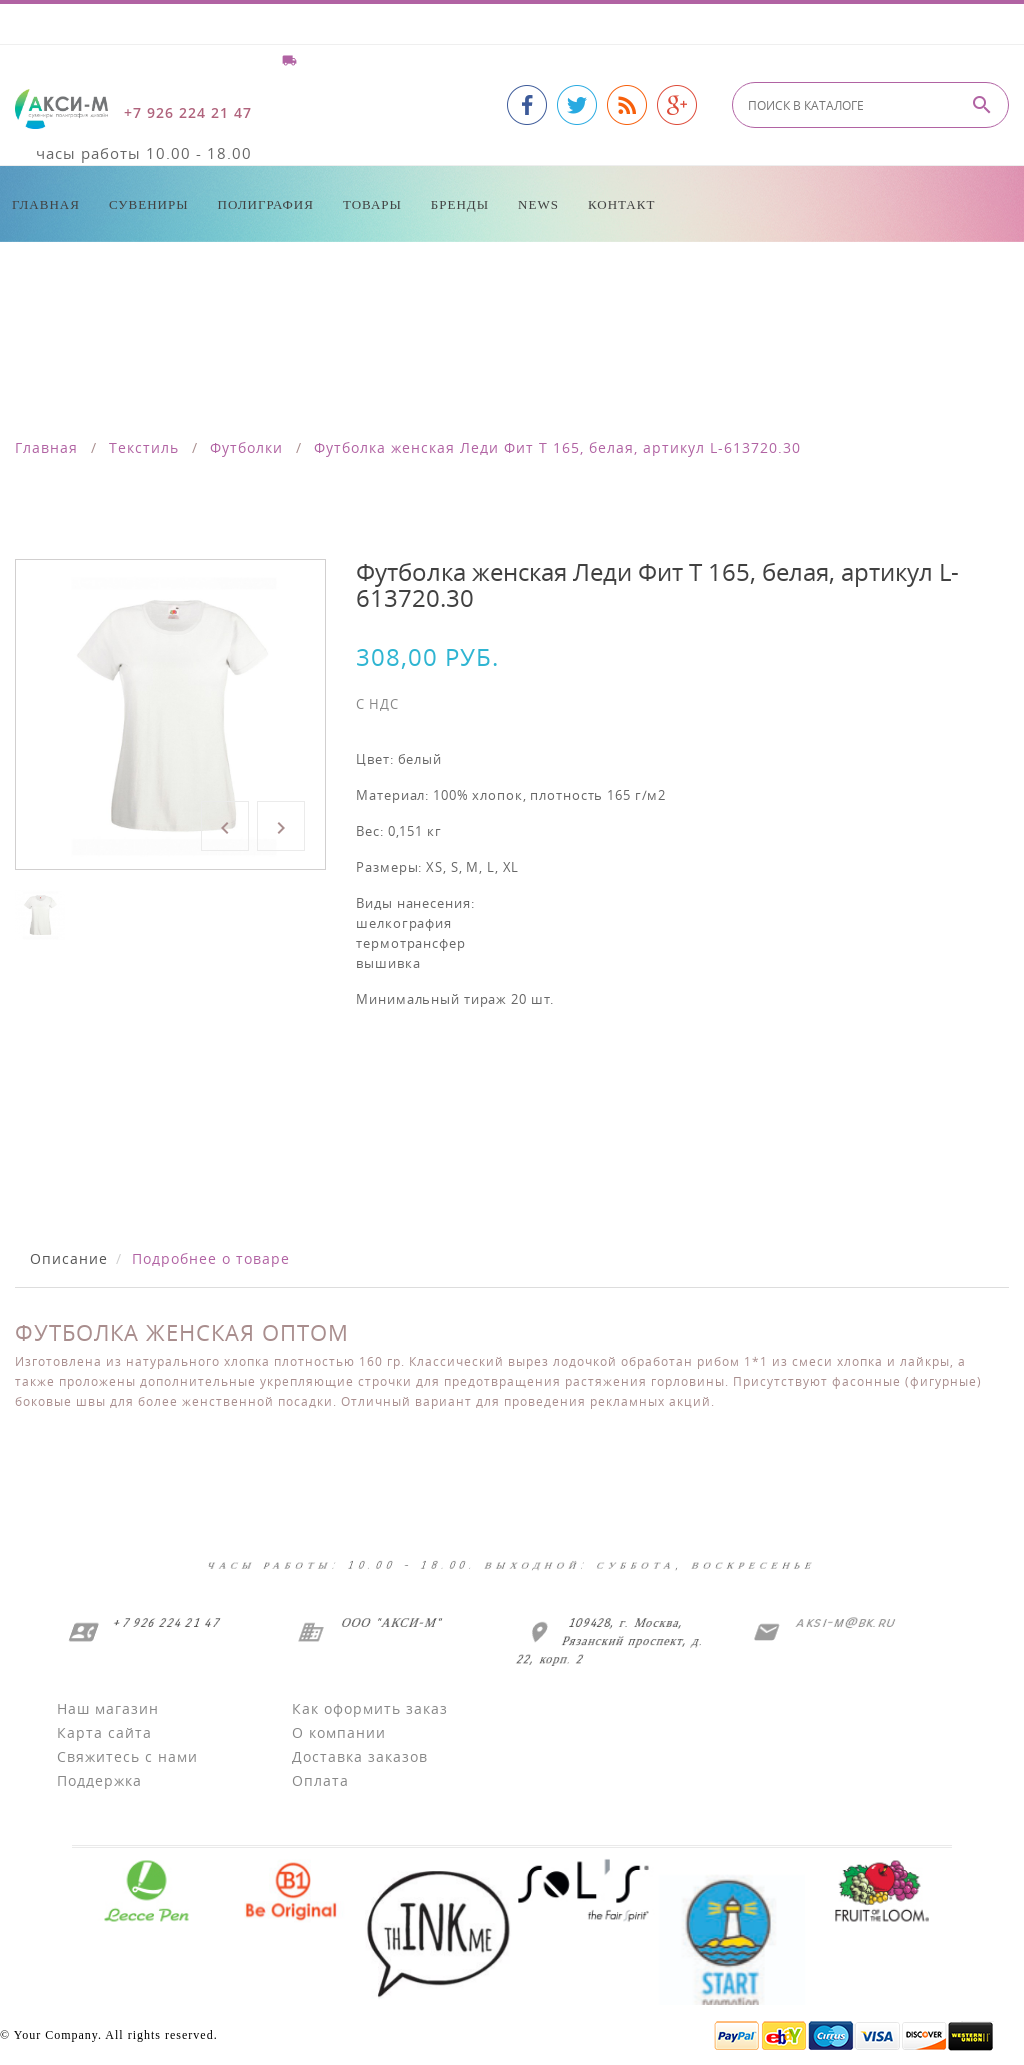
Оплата (320, 1780)
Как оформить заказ (370, 1708)
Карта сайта (104, 1732)
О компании (339, 1732)
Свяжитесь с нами (127, 1756)
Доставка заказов (360, 1756)
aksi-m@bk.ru (843, 1622)
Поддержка (99, 1780)
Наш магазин (108, 1708)
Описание (69, 1258)
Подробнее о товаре (211, 1258)
